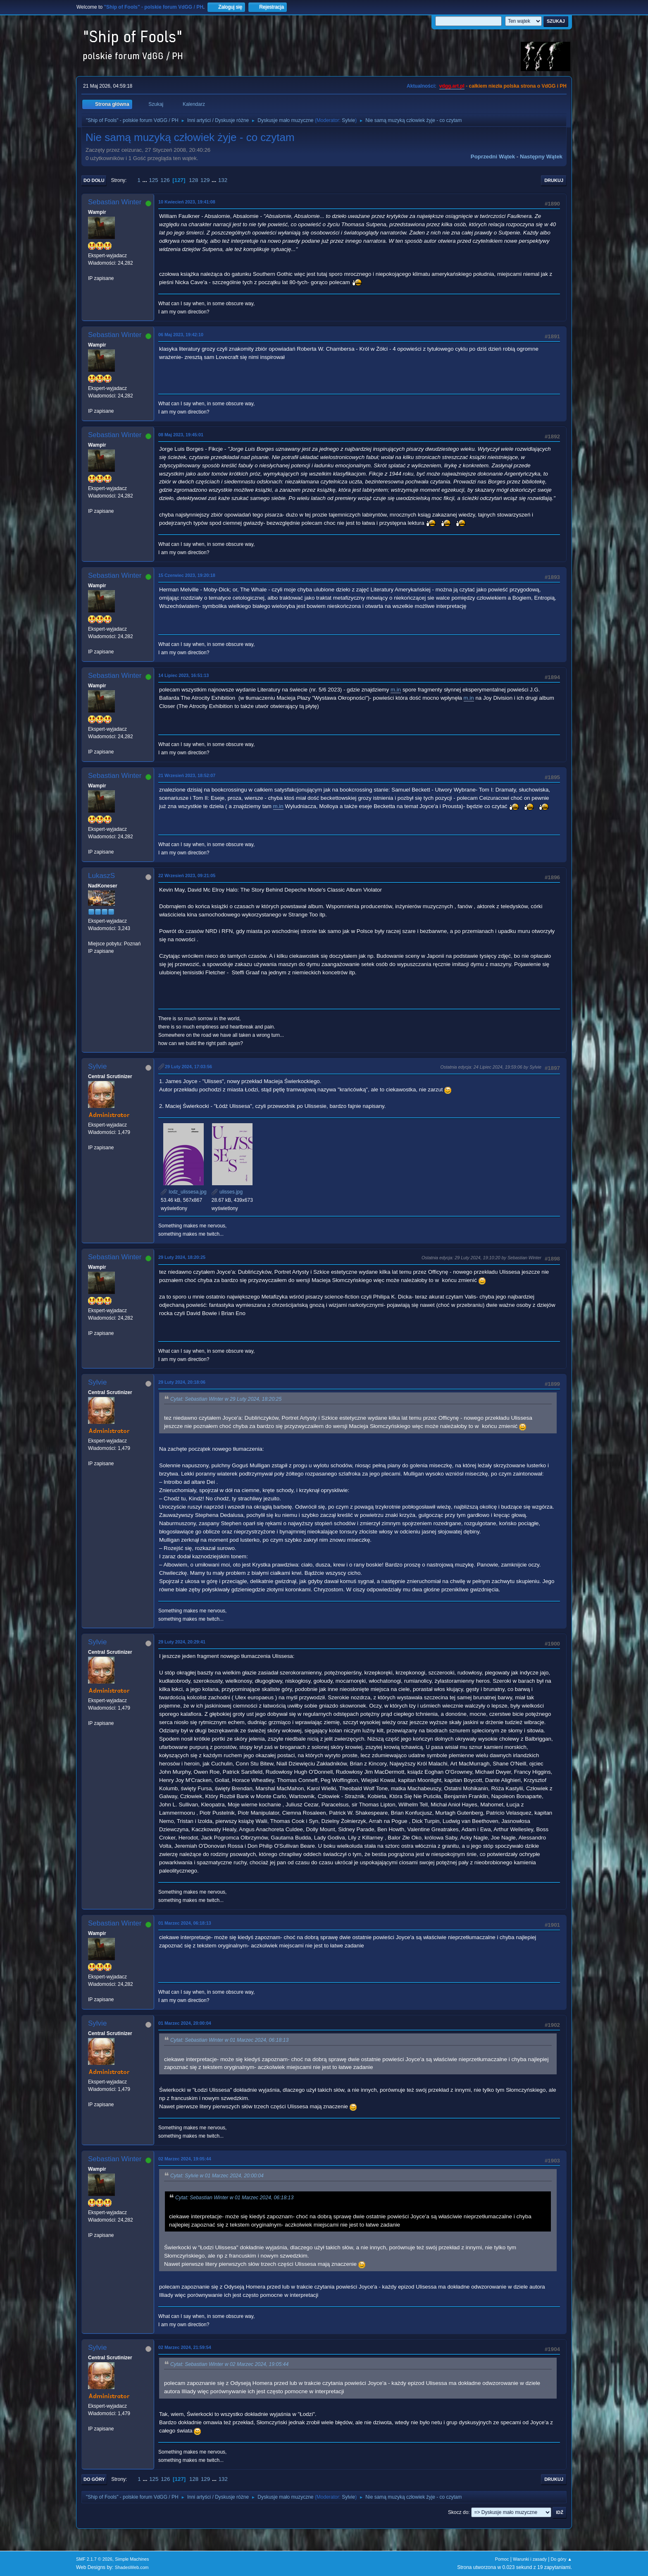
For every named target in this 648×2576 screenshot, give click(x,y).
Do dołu (94, 180)
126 (164, 180)
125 (153, 180)
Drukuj (553, 180)
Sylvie (348, 120)
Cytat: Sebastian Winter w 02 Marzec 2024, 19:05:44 (229, 2364)
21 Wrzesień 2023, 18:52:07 (186, 775)
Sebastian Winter (114, 202)
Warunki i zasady (530, 2559)
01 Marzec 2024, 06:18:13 (184, 1923)
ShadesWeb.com (132, 2567)
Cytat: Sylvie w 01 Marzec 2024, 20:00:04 (217, 2176)
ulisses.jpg (227, 1192)
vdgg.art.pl (452, 86)
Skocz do (458, 2512)
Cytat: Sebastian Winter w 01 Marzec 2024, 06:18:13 (229, 2040)
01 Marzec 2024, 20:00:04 (184, 2023)
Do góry (94, 2479)
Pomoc (502, 2559)
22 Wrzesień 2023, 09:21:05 (186, 875)
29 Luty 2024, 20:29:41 (181, 1641)
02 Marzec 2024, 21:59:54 (184, 2347)
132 (222, 180)
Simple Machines (132, 2559)
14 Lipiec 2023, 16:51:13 (183, 675)
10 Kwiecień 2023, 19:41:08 (186, 201)
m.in (396, 689)
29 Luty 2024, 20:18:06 (181, 1382)
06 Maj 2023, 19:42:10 (180, 334)
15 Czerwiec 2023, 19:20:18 (186, 575)
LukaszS (101, 876)
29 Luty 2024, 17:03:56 (188, 1066)
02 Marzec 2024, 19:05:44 (184, 2158)
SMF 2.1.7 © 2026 (94, 2559)
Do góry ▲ (561, 2559)
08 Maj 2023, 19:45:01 (180, 434)
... (146, 180)
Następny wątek (541, 156)
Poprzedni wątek (493, 156)
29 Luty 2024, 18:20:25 (181, 1257)
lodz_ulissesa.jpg (184, 1192)
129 (205, 180)
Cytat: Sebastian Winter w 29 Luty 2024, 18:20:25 (225, 1399)
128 (193, 180)
